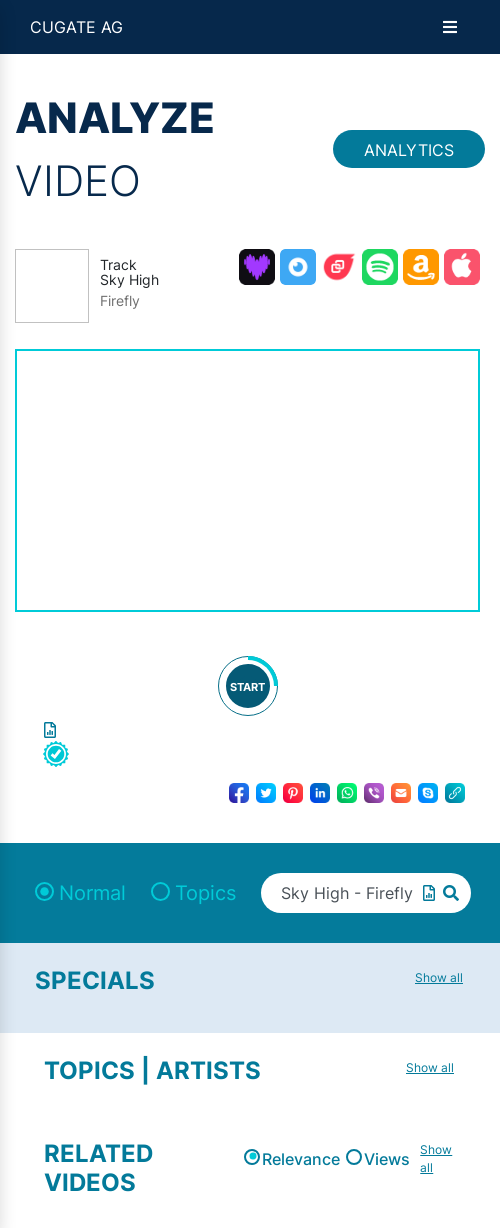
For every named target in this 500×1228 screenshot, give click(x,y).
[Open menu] (450, 27)
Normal (92, 893)
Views (387, 1159)
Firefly (120, 301)
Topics (205, 893)
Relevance (301, 1159)
